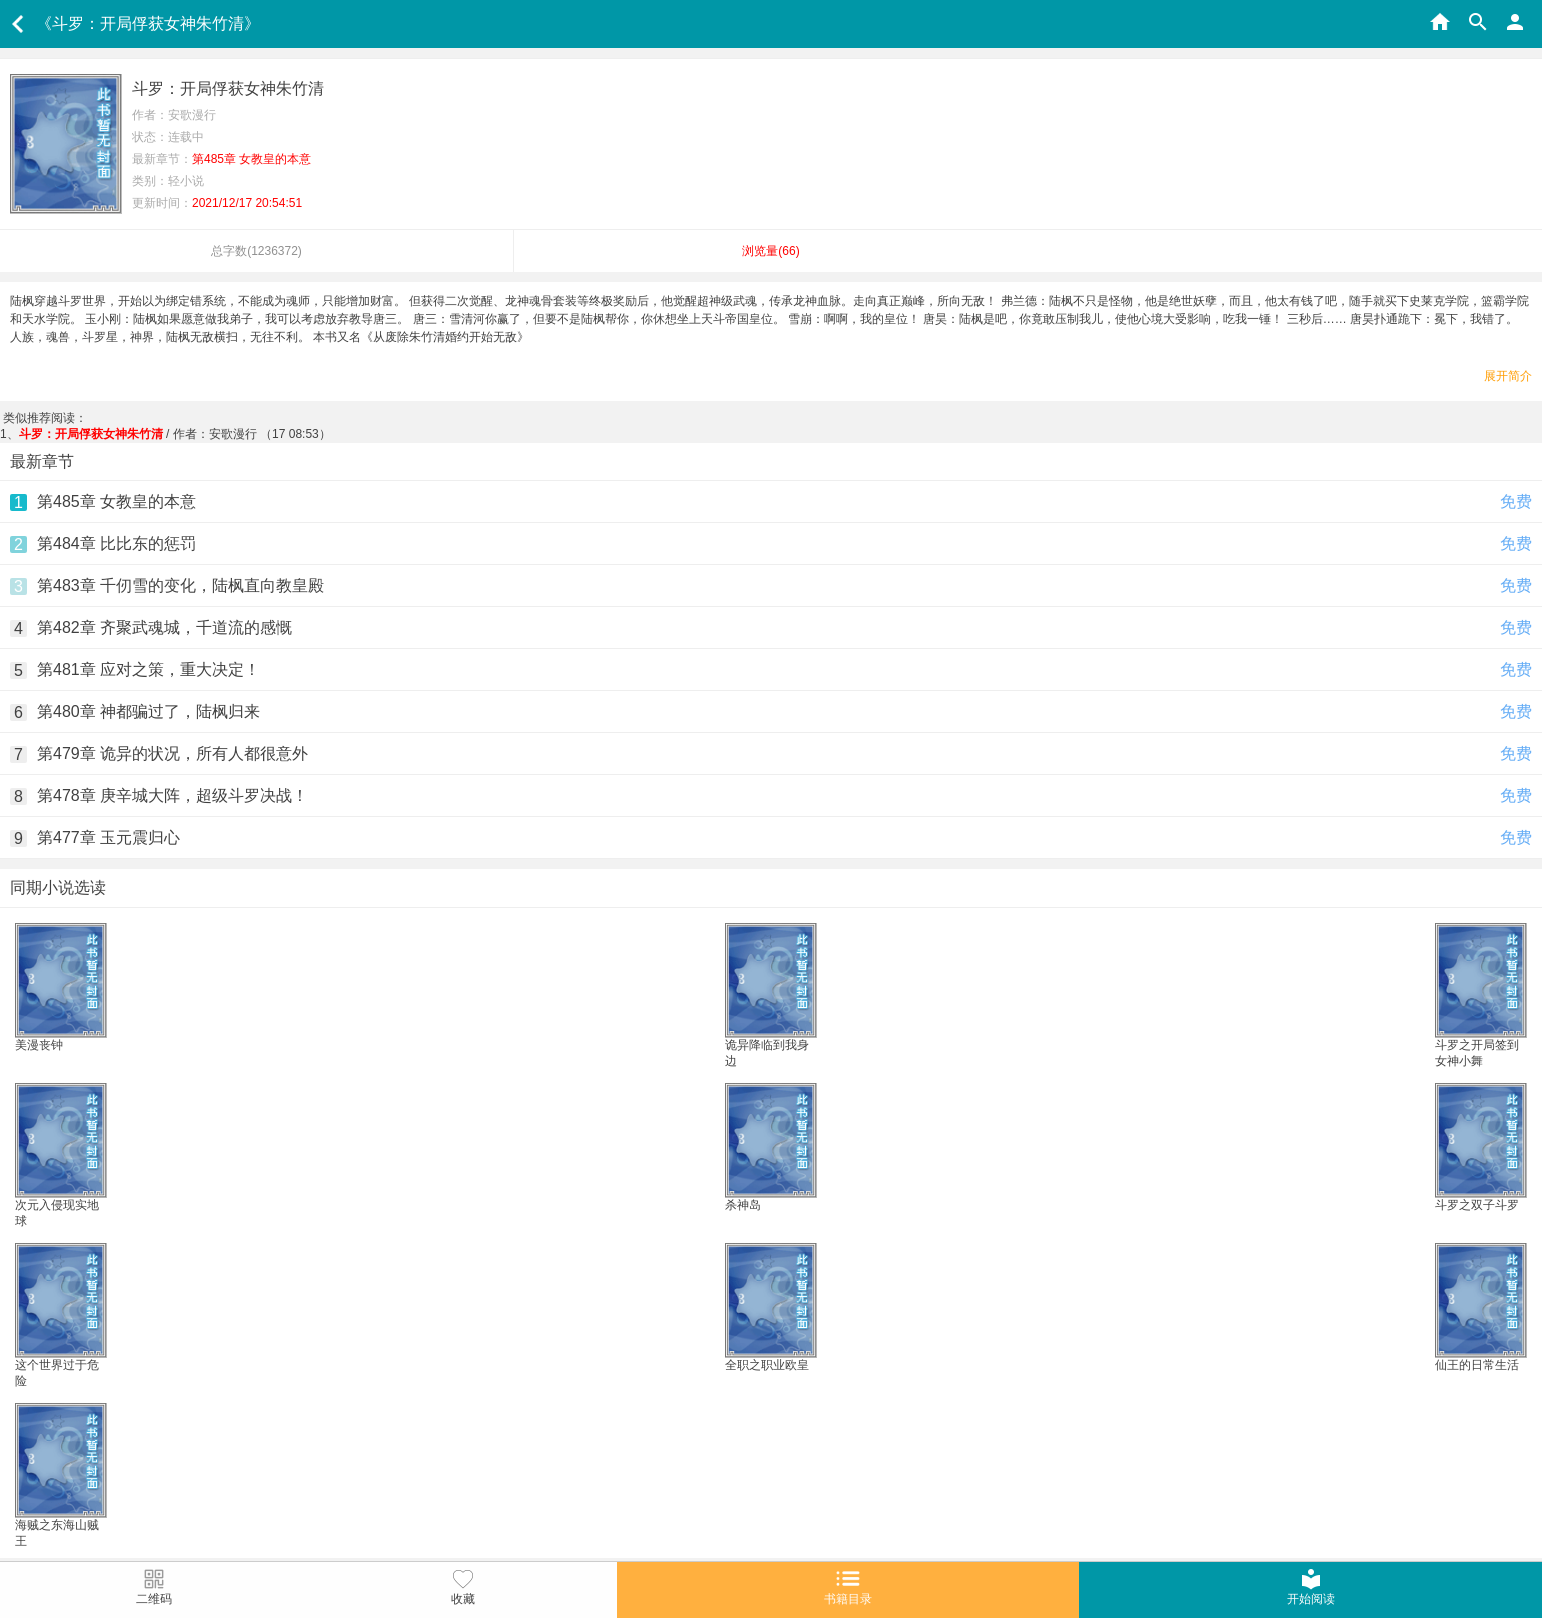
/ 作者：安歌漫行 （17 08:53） (175, 434)
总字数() (256, 251)
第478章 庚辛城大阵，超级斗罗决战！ (172, 795)
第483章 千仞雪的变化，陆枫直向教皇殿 (180, 585)
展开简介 (1508, 376)
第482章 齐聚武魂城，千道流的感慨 (164, 627)
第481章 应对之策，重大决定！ (148, 669)
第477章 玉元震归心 (108, 837)
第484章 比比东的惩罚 (116, 543)
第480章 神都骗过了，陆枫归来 (148, 711)
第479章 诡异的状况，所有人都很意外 (172, 753)
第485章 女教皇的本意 (116, 501)
